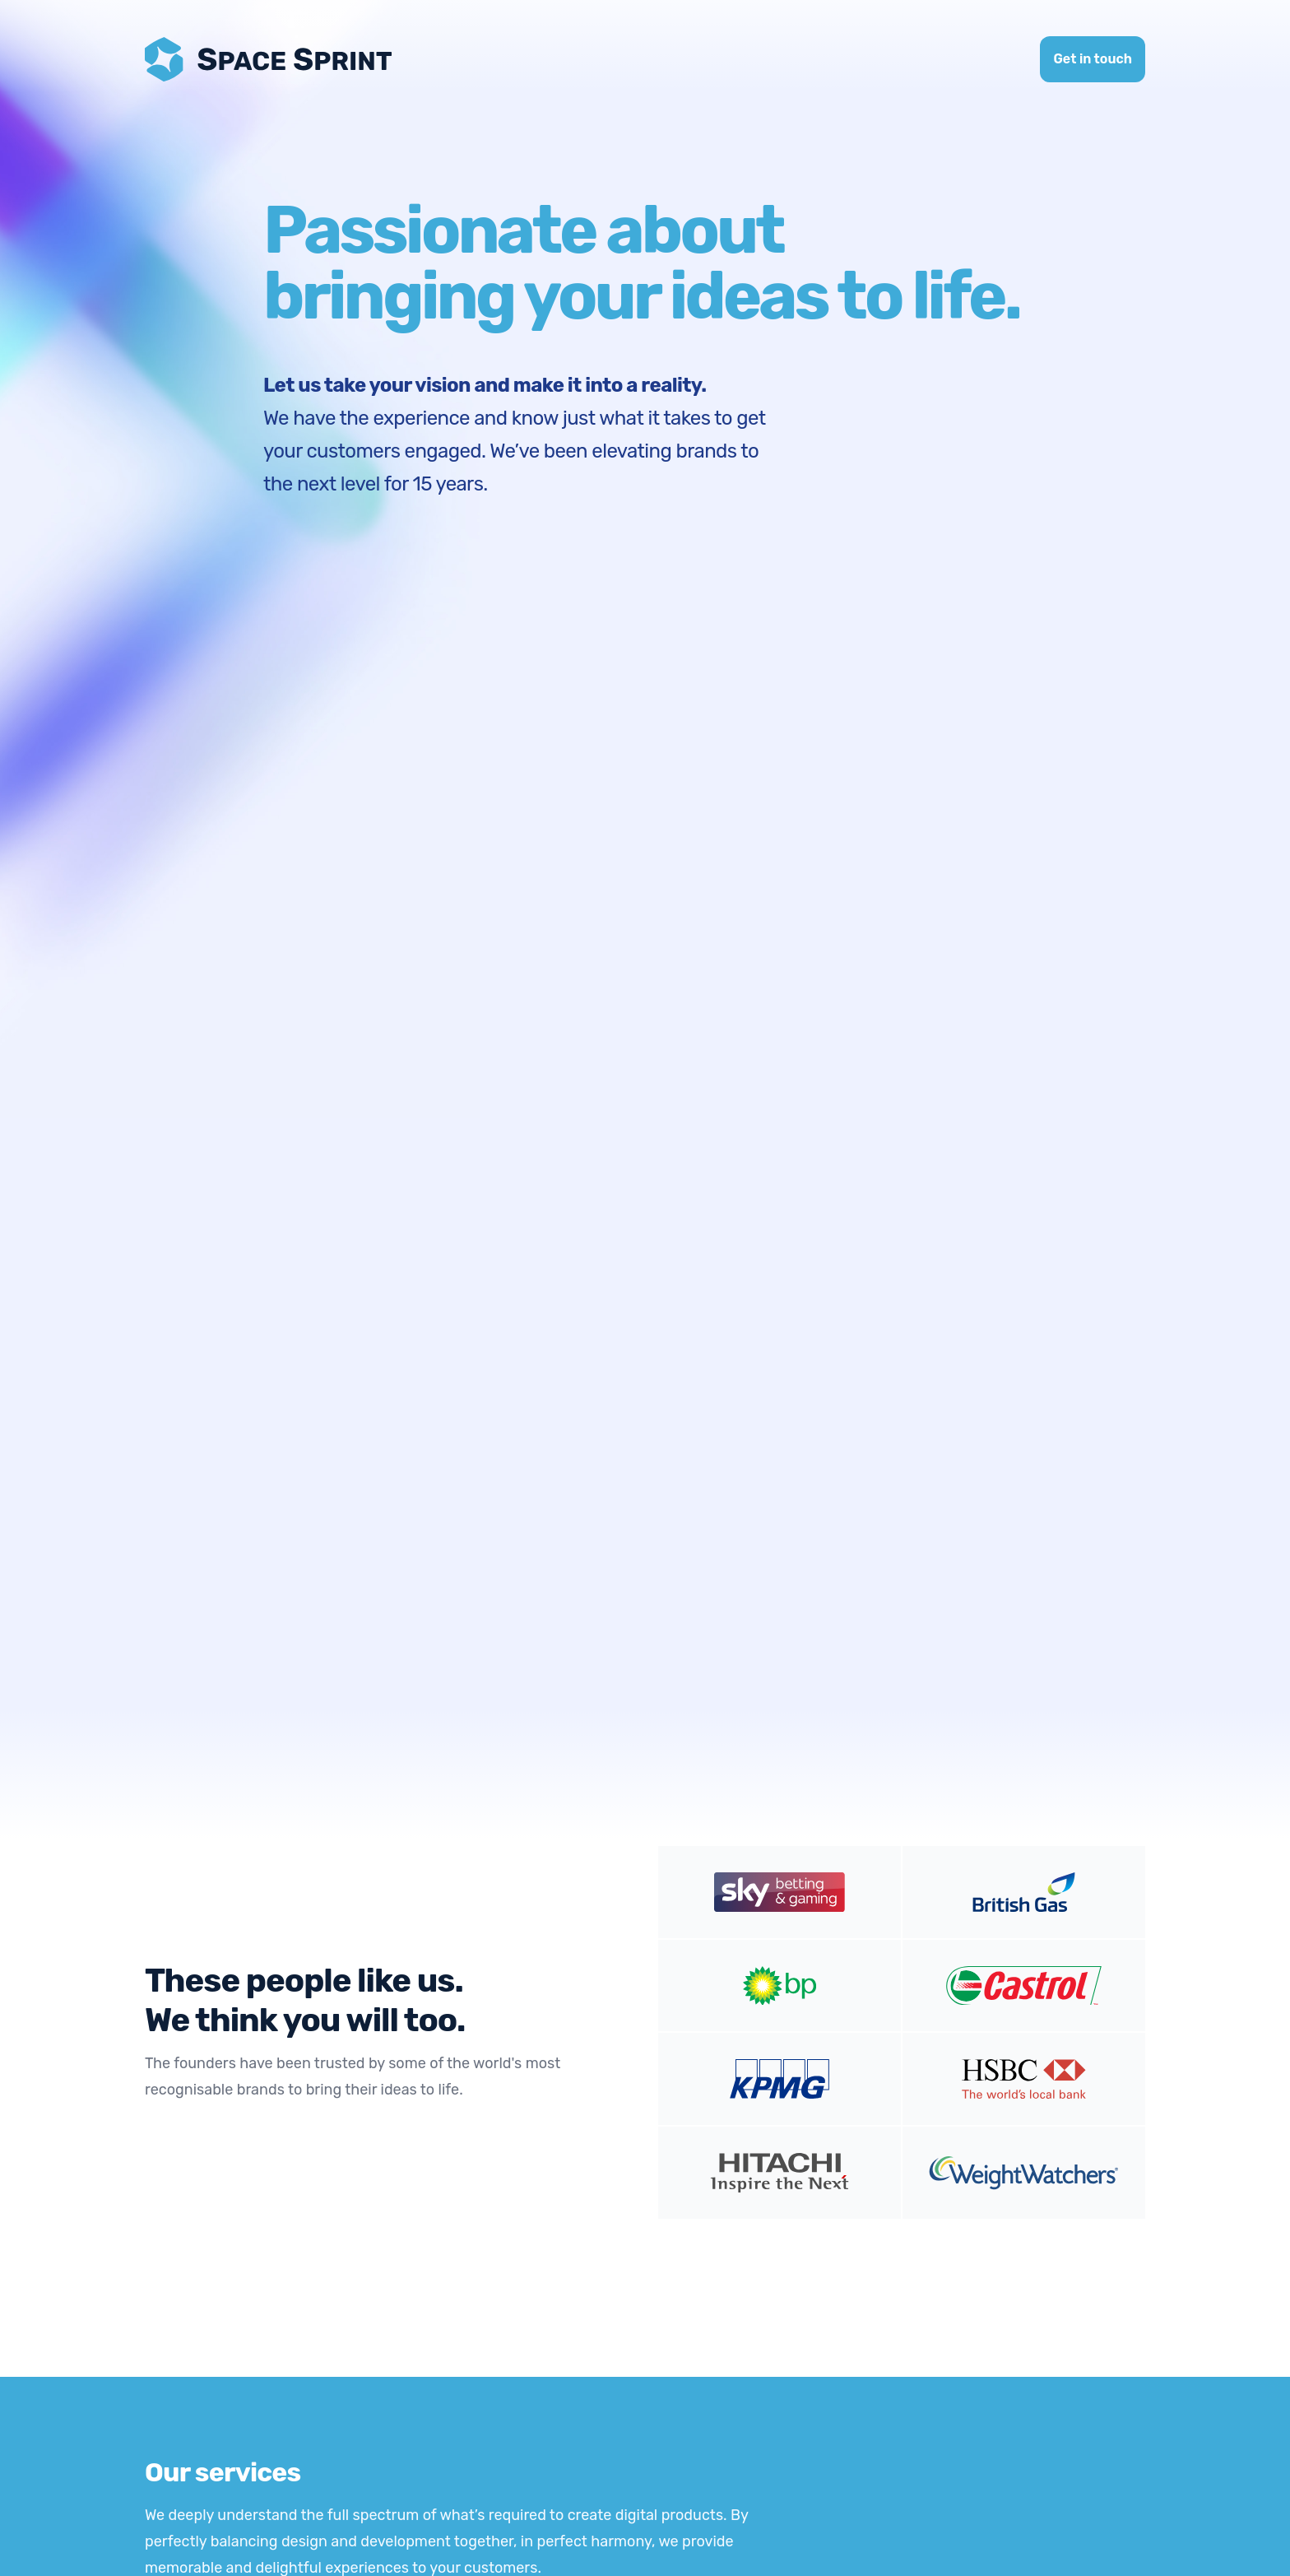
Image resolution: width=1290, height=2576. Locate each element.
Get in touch (1092, 59)
